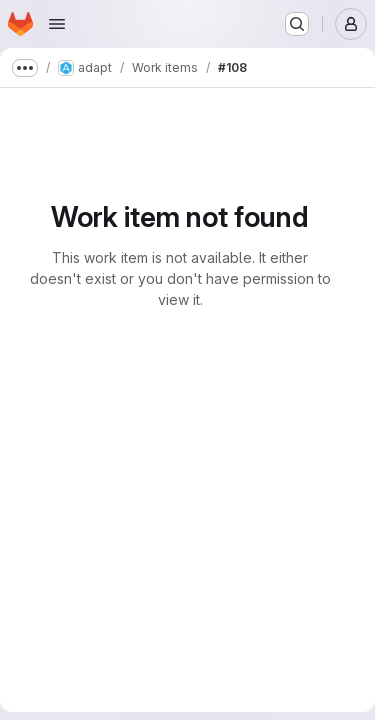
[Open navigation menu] (57, 24)
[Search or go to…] (297, 24)
